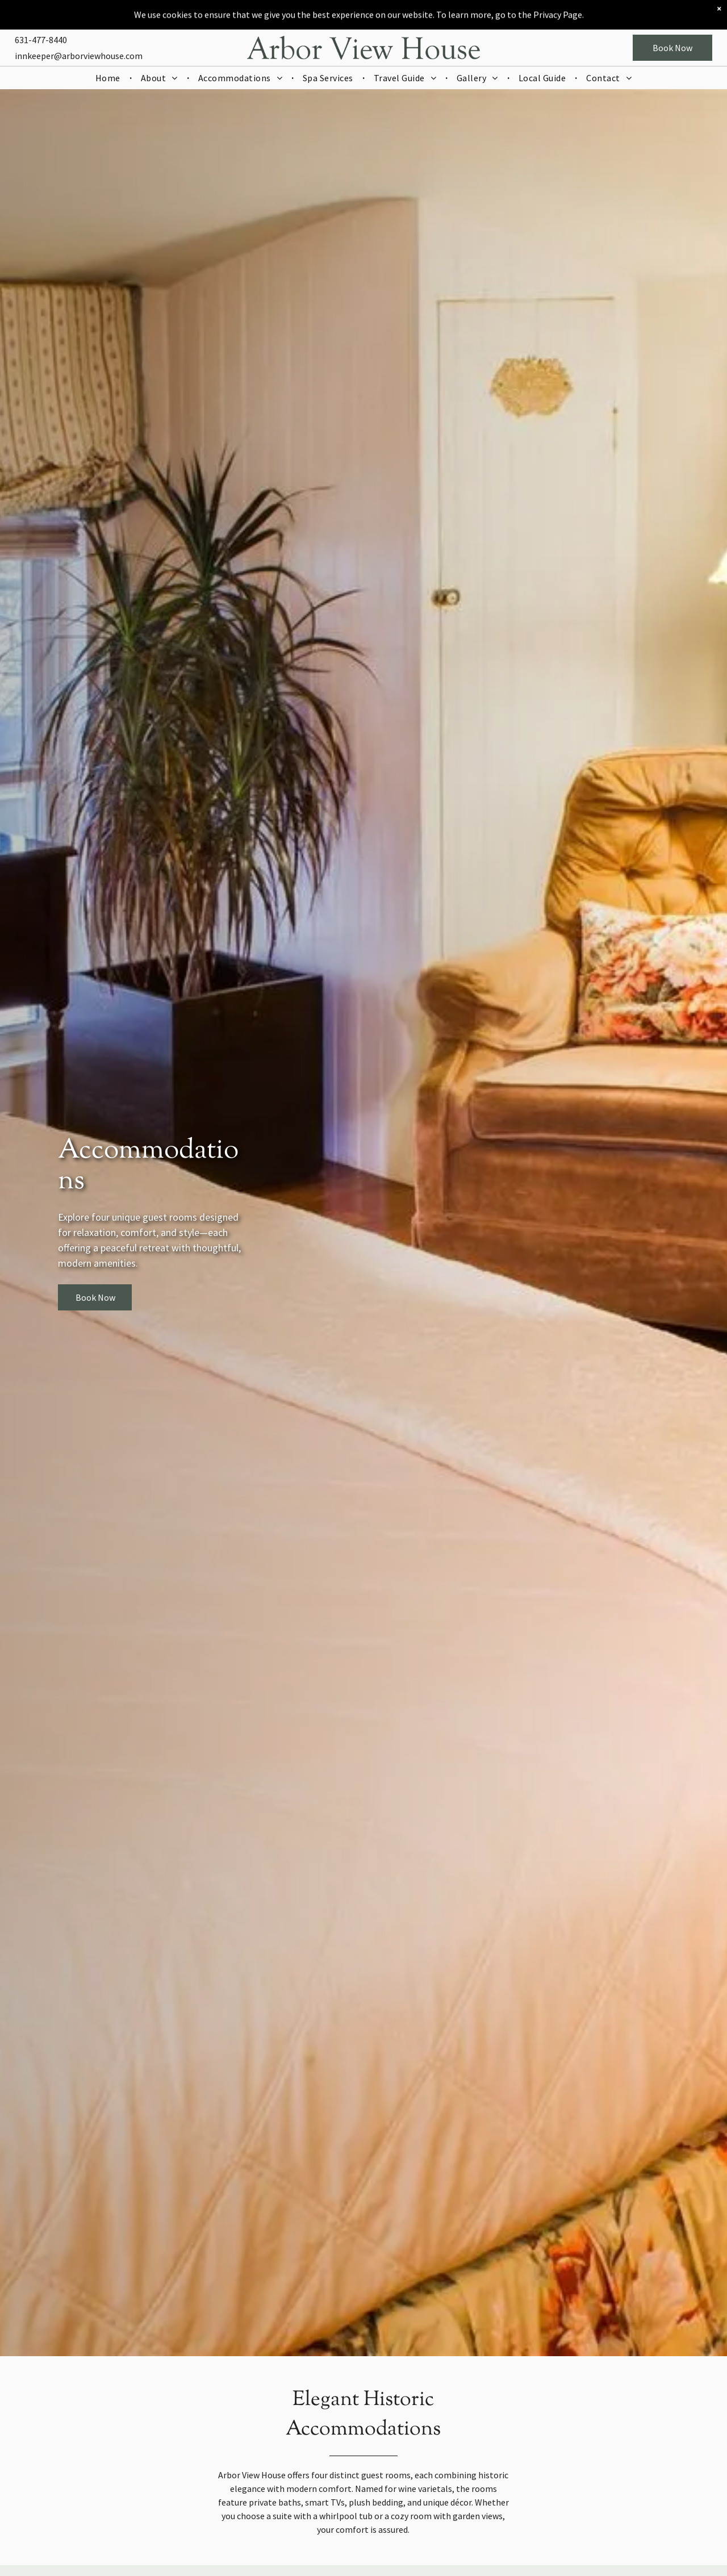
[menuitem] (109, 48)
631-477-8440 (41, 10)
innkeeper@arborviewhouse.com (79, 26)
